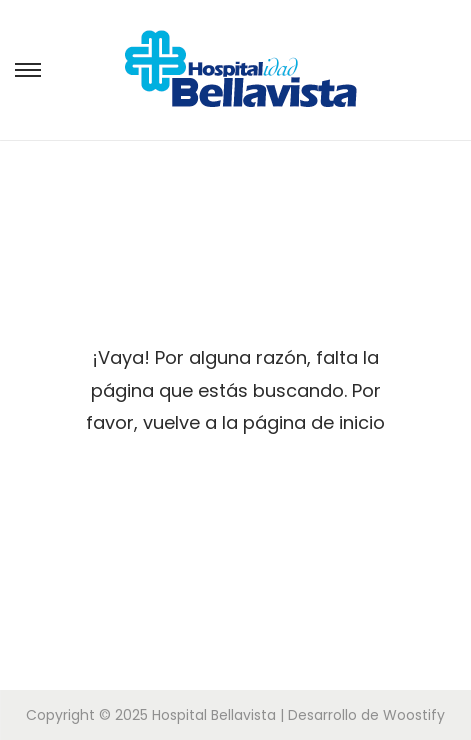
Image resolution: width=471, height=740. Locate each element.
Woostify (414, 715)
